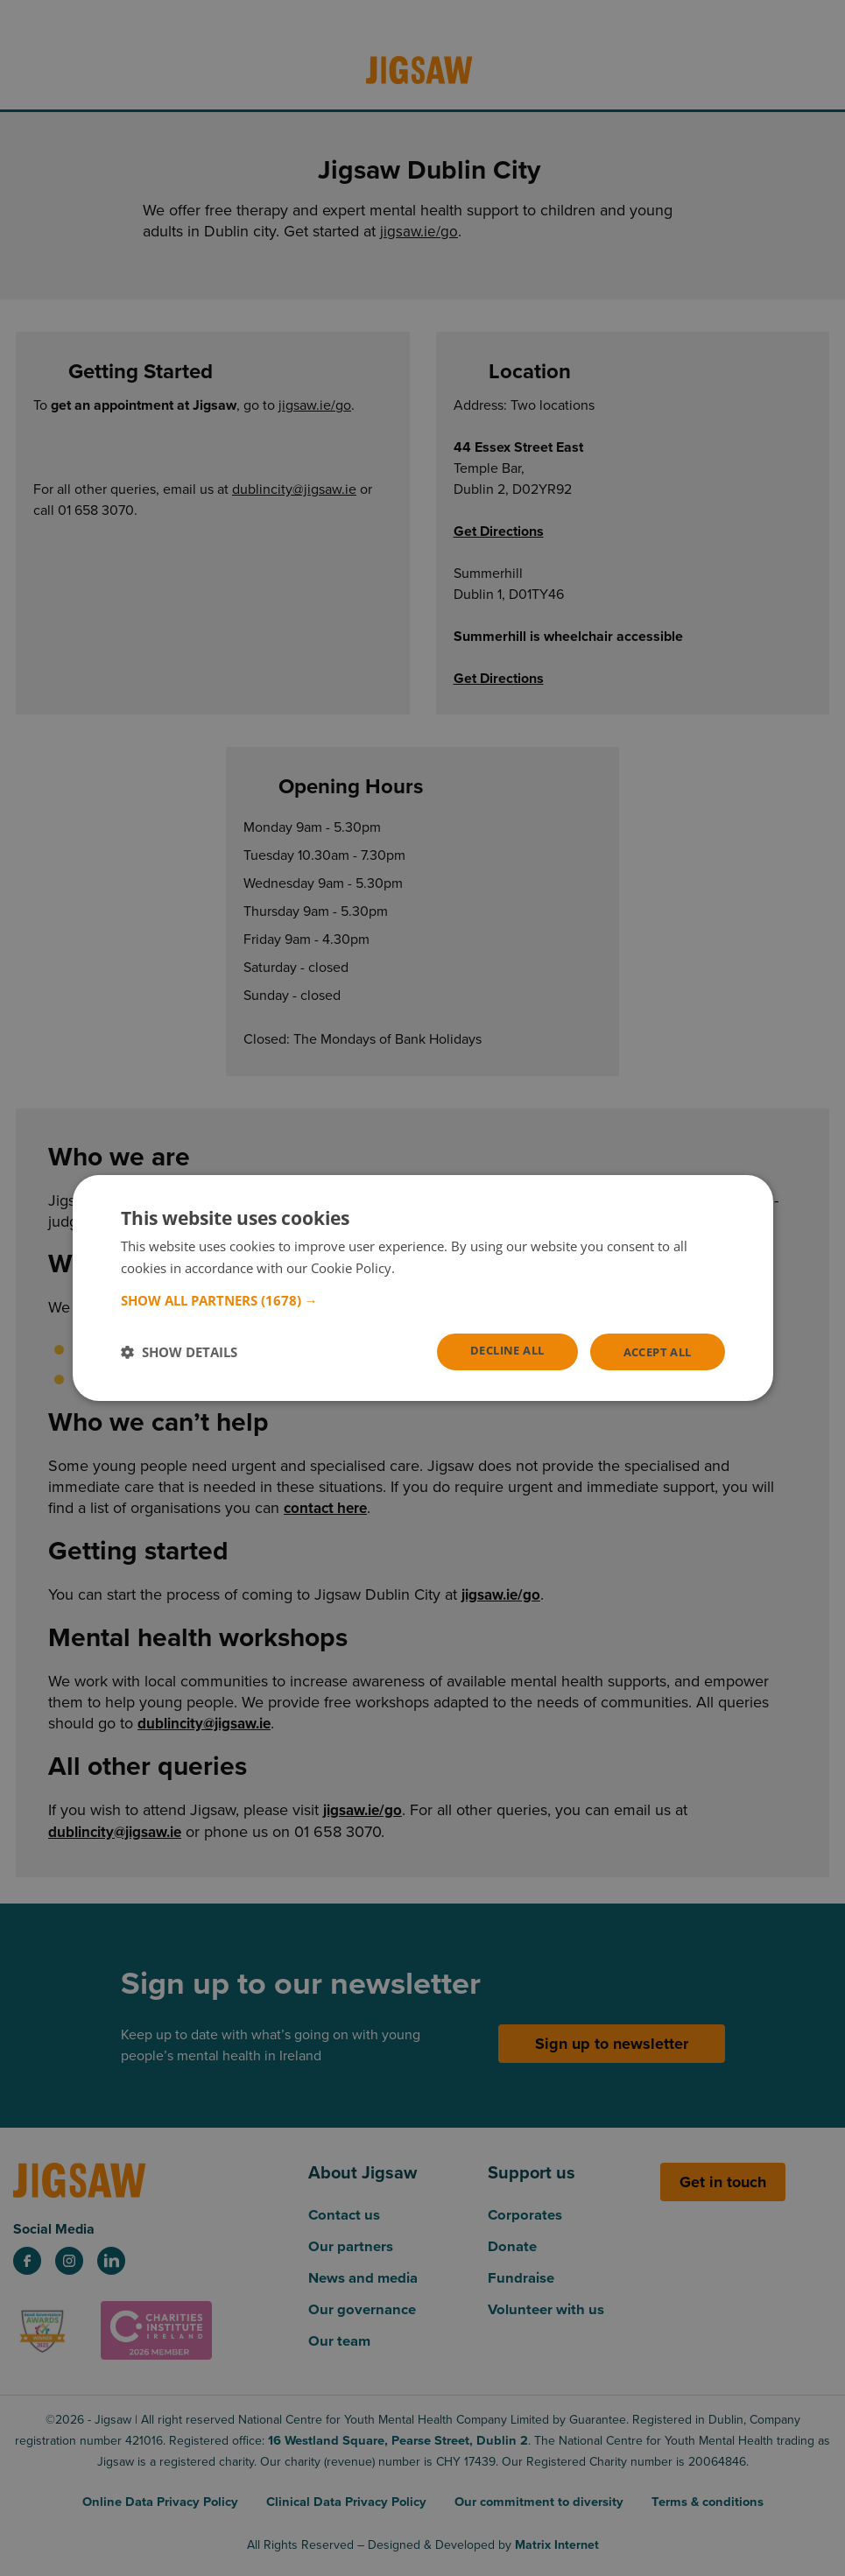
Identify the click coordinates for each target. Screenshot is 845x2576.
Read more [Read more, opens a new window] (431, 1267)
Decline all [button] (495, 1350)
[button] (423, 1299)
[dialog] (423, 1288)
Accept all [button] (654, 1351)
